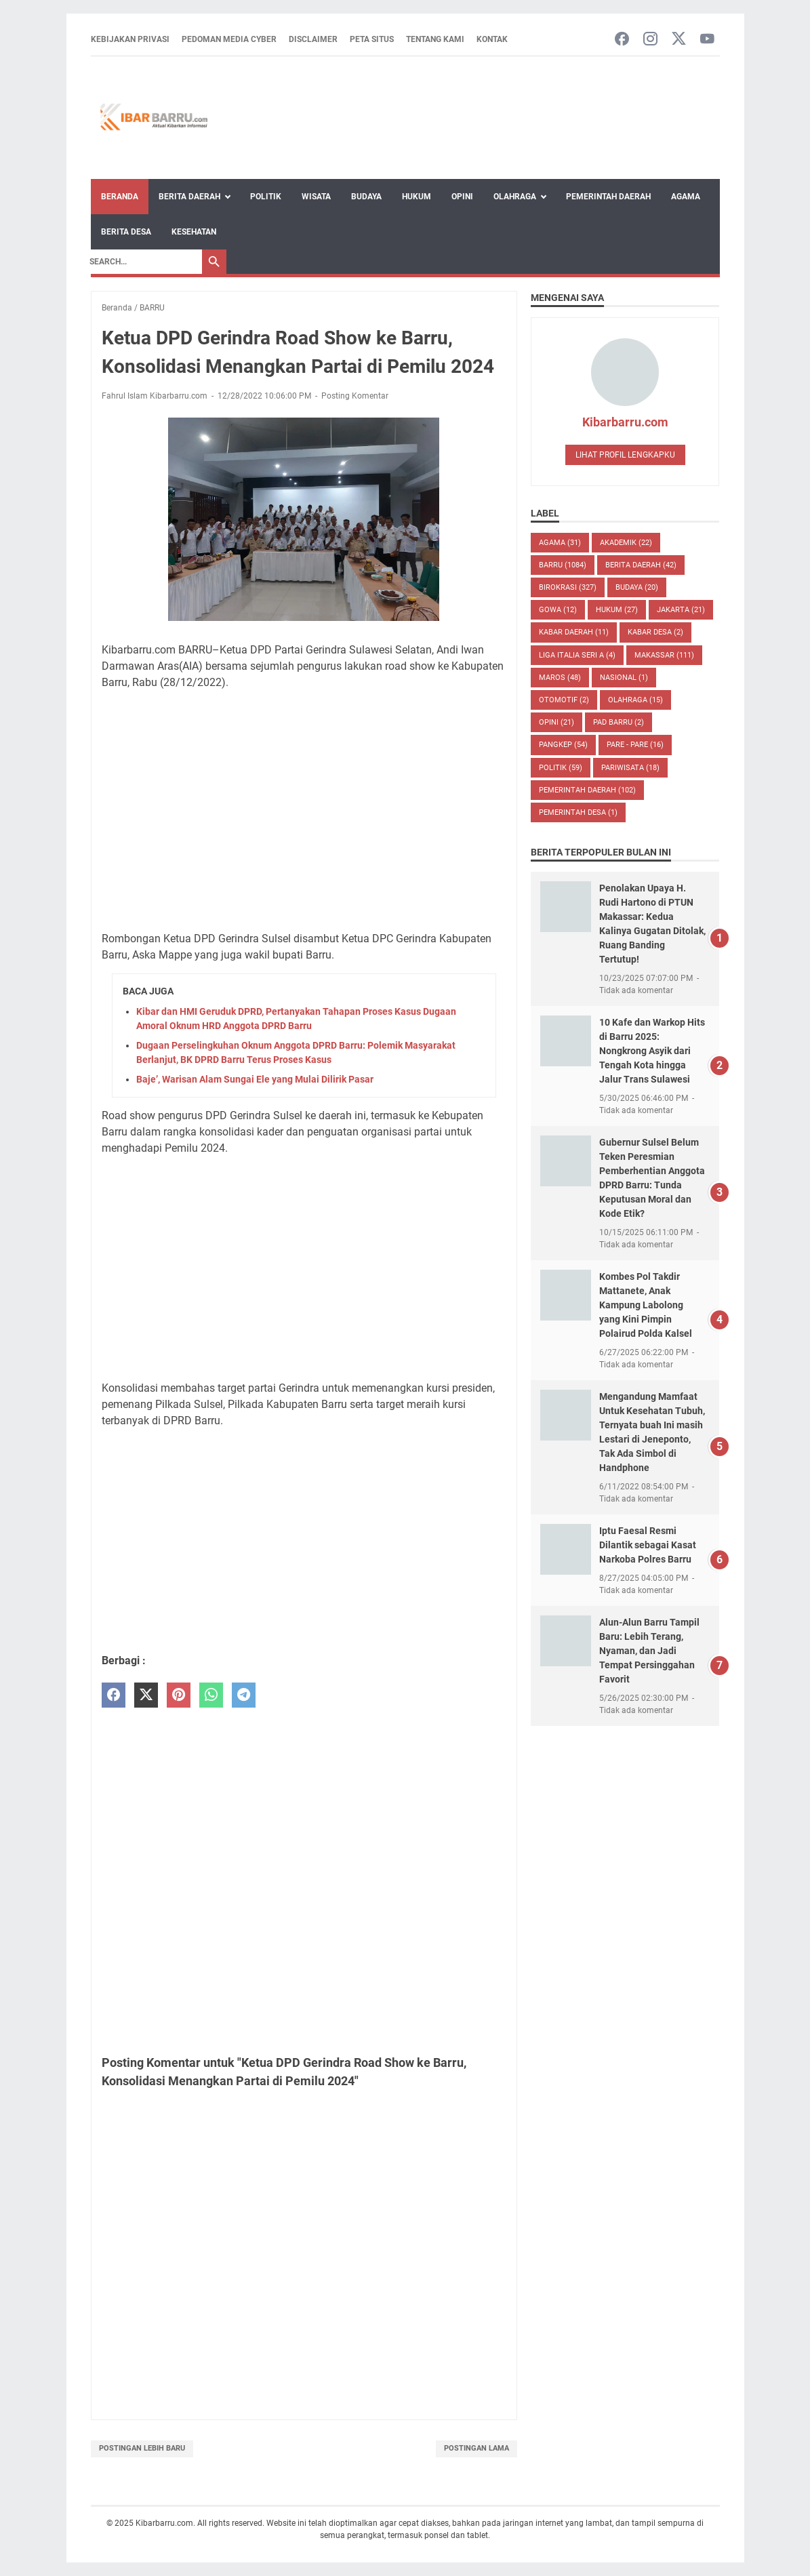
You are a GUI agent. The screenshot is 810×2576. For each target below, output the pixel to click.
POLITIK (560, 767)
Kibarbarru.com (625, 422)
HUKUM (617, 609)
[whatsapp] (211, 1695)
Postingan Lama (476, 2448)
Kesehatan (193, 232)
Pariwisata (630, 767)
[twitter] (146, 1695)
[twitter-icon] (678, 39)
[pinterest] (178, 1695)
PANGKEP (563, 744)
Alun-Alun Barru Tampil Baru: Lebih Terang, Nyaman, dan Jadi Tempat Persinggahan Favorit (649, 1651)
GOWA (558, 609)
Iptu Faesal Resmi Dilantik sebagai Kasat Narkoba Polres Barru (647, 1545)
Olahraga (514, 196)
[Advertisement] (304, 803)
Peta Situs (372, 39)
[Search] (142, 261)
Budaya (366, 196)
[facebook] (113, 1695)
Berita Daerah (189, 196)
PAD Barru (618, 722)
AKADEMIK (626, 542)
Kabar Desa (655, 632)
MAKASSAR (664, 655)
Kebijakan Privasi (130, 39)
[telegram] (244, 1695)
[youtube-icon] (707, 39)
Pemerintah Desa (578, 812)
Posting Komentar (354, 396)
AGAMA (560, 542)
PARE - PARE (635, 744)
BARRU (562, 565)
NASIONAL (624, 677)
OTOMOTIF (564, 700)
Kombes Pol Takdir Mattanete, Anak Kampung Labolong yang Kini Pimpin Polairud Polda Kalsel (645, 1305)
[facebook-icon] (621, 39)
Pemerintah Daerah (608, 196)
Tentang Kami (435, 39)
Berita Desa (126, 232)
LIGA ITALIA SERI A (577, 655)
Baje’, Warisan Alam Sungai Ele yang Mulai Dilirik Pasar (254, 1079)
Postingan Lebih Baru (142, 2448)
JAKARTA (681, 609)
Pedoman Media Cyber (229, 39)
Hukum (416, 196)
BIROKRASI (567, 587)
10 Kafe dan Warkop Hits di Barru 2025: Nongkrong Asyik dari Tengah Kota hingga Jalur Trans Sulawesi (652, 1051)
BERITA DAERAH (640, 565)
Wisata (316, 196)
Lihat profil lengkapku (625, 455)
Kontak (492, 39)
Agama (685, 196)
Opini (462, 196)
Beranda (119, 196)
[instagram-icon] (650, 39)
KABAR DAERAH (574, 632)
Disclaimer (313, 39)
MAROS (560, 677)
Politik (265, 196)
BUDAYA (636, 587)
